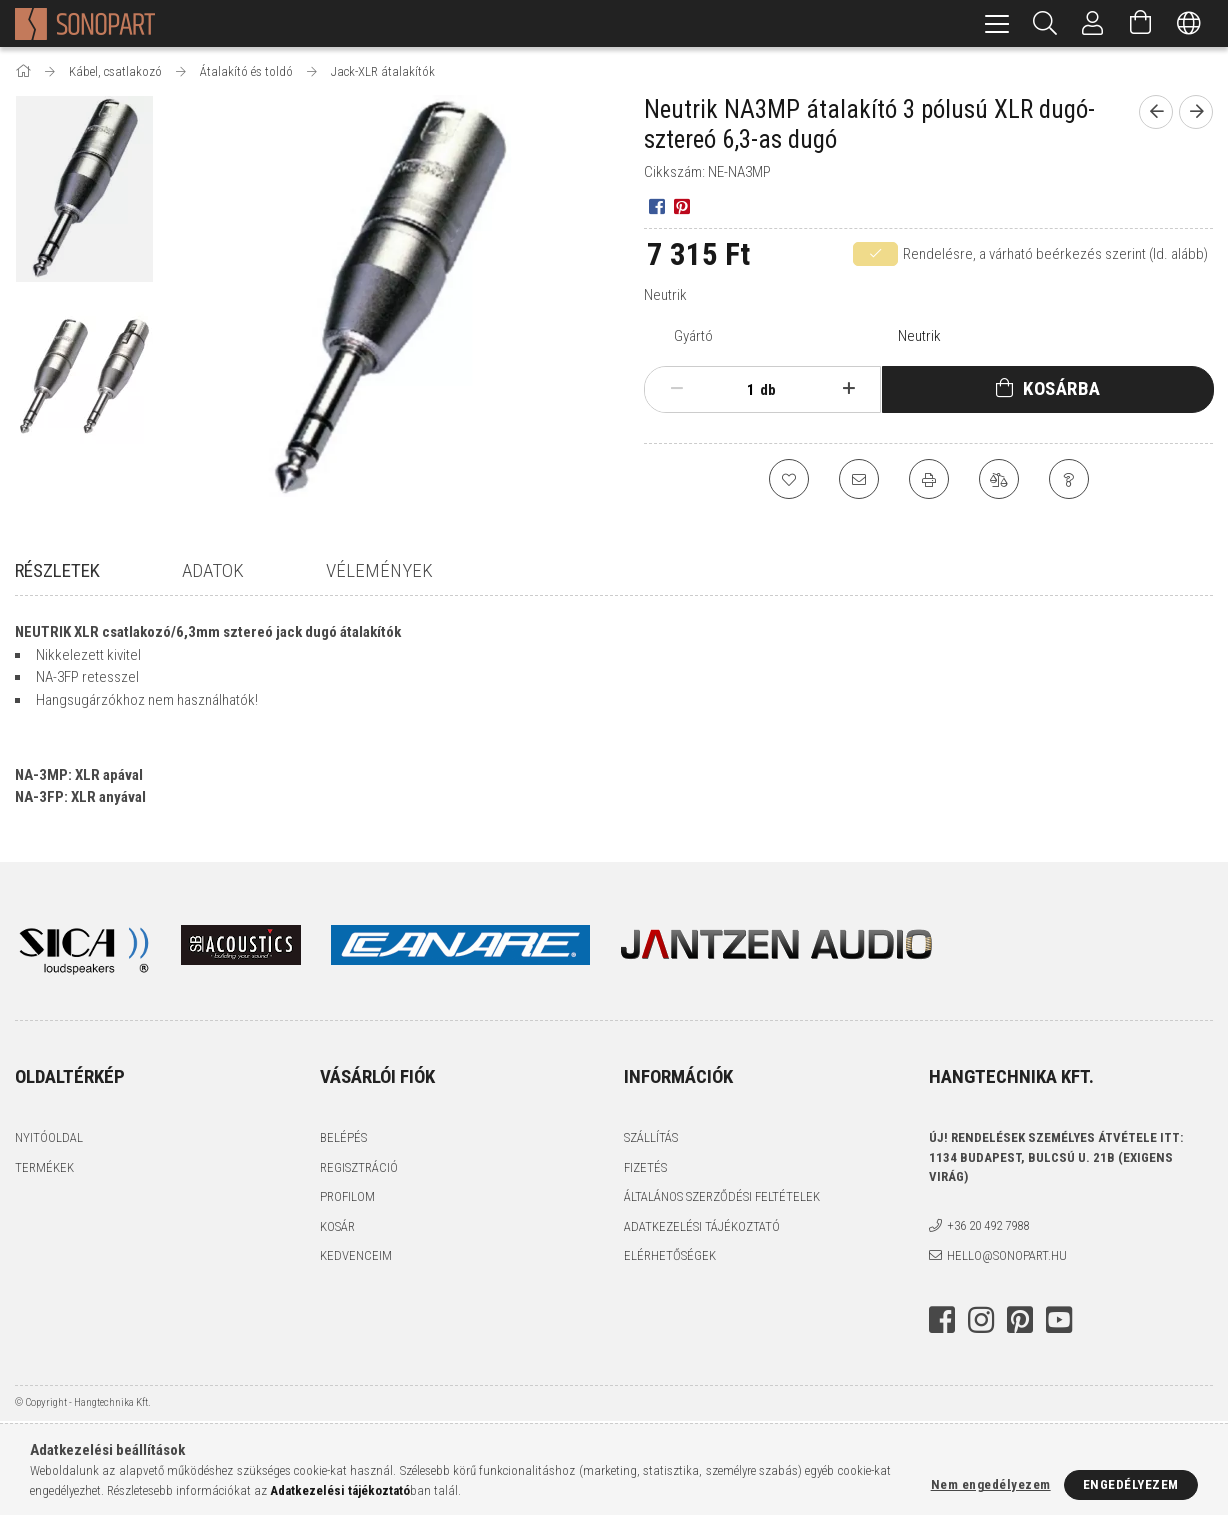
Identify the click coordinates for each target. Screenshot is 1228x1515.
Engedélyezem (1131, 1484)
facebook (942, 1321)
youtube (1059, 1321)
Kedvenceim (356, 1257)
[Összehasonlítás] (999, 479)
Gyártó (693, 336)
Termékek (44, 1168)
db (768, 390)
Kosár (337, 1227)
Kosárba (1062, 388)
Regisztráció (359, 1168)
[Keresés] (1045, 23)
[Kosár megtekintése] (1141, 23)
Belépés (343, 1139)
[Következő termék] (1196, 112)
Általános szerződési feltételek (722, 1198)
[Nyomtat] (929, 479)
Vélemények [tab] (379, 570)
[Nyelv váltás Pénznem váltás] (1189, 23)
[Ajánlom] (859, 479)
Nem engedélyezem (991, 1484)
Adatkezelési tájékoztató (702, 1227)
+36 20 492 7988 (988, 1227)
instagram (981, 1321)
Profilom (347, 1198)
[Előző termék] (1156, 112)
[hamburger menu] (997, 23)
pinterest (1020, 1321)
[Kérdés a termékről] (1069, 479)
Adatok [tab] (213, 570)
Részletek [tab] (57, 570)
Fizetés (645, 1168)
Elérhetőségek (670, 1257)
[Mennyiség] (740, 390)
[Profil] (1093, 23)
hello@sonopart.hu (1007, 1256)
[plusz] (848, 389)
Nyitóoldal (49, 1139)
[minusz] (676, 389)
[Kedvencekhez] (789, 479)
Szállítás (651, 1139)
